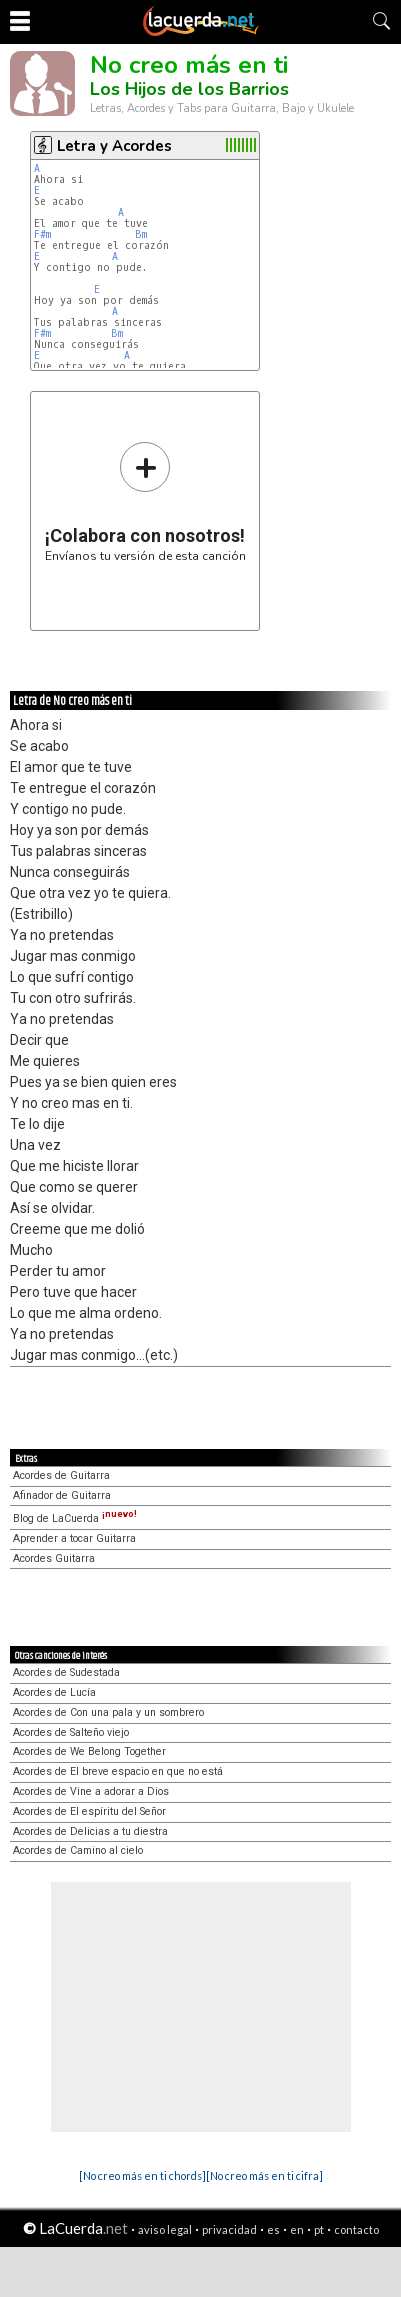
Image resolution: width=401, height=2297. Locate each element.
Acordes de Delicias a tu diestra (90, 1831)
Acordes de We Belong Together (89, 1751)
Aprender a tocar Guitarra (74, 1538)
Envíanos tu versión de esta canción (145, 501)
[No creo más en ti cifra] (264, 2175)
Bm (141, 234)
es (273, 2229)
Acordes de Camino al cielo (78, 1850)
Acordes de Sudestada (66, 1672)
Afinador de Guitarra (62, 1495)
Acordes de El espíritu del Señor (89, 1811)
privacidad (229, 2229)
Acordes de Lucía (54, 1692)
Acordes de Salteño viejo (71, 1732)
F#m (42, 234)
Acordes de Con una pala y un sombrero (108, 1712)
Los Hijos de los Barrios (189, 89)
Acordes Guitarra (54, 1558)
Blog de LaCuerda (75, 1518)
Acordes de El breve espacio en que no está (118, 1771)
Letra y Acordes (114, 146)
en (297, 2229)
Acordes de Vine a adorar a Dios (91, 1791)
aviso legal (165, 2229)
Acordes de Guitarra (61, 1475)
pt (319, 2229)
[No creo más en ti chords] (142, 2175)
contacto (356, 2229)
